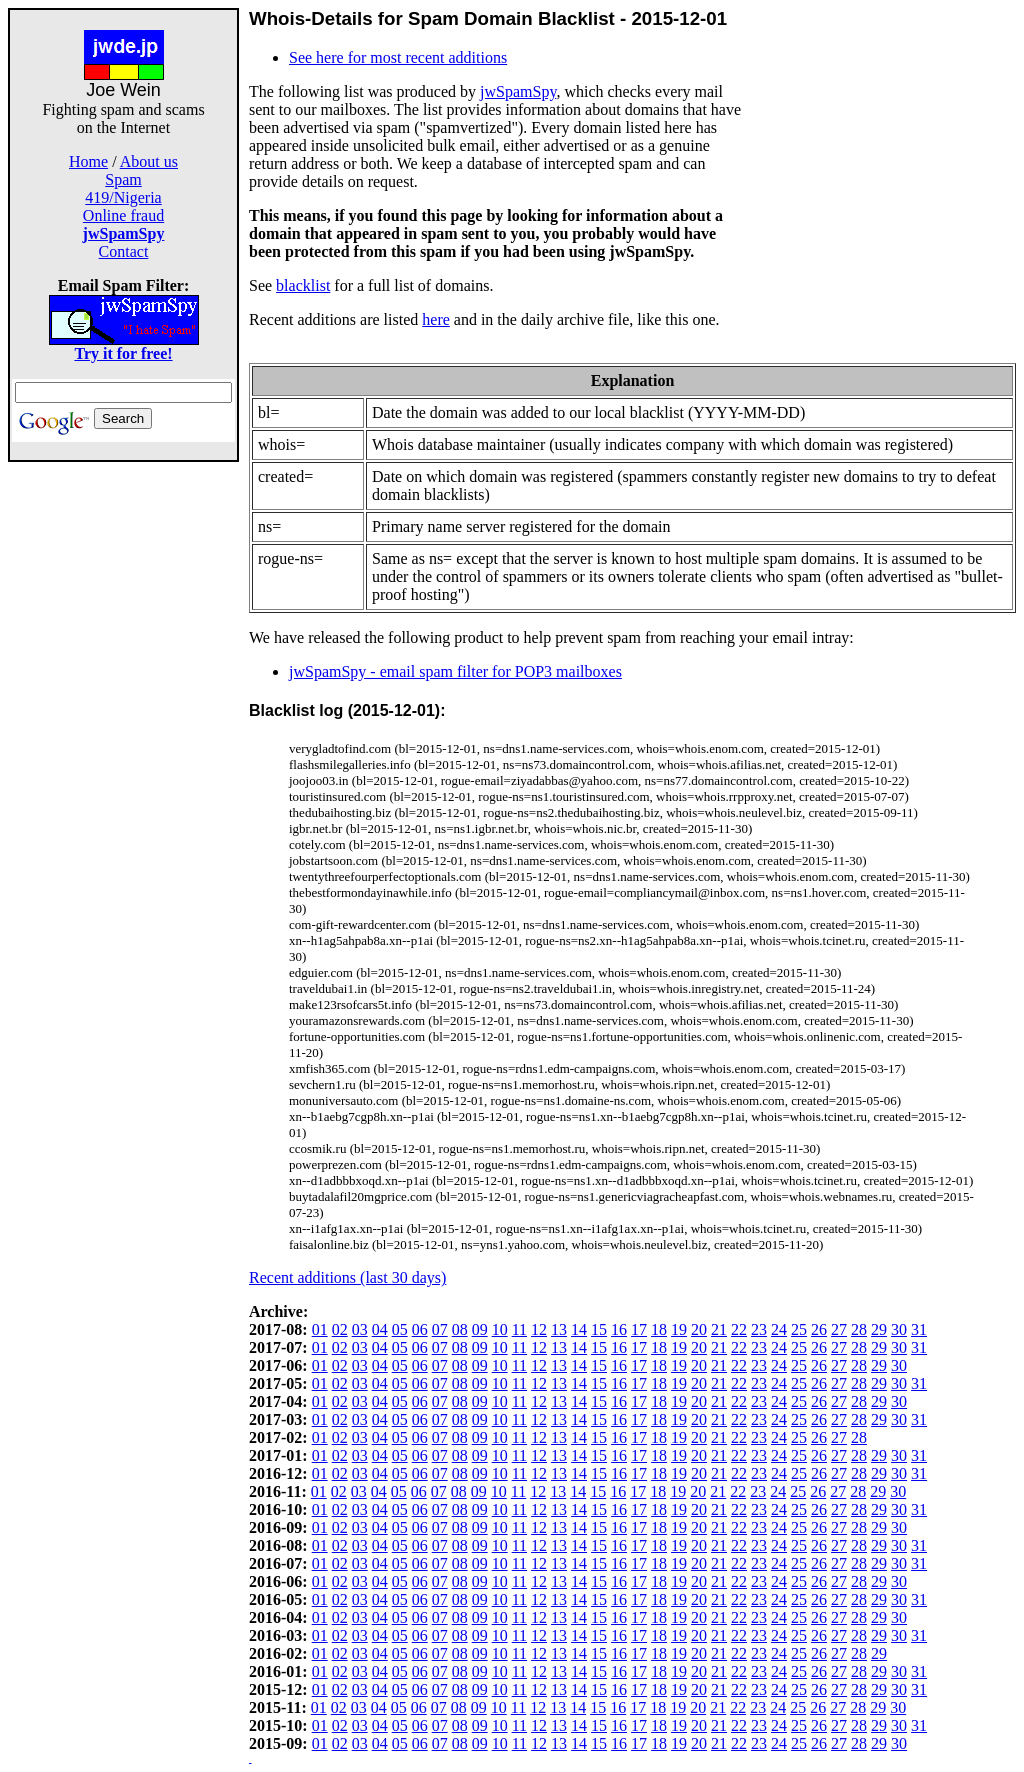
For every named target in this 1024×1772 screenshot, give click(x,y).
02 (340, 1329)
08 (460, 1329)
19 (679, 1329)
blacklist (303, 285)
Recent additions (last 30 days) (347, 1277)
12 (539, 1329)
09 (480, 1329)
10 (500, 1329)
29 (879, 1329)
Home (88, 161)
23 (759, 1329)
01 (320, 1329)
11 (519, 1329)
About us (149, 161)
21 (719, 1329)
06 (420, 1329)
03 (360, 1329)
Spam (123, 179)
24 (779, 1329)
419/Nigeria (123, 197)
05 (400, 1329)
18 (659, 1329)
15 (599, 1329)
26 (819, 1329)
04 (380, 1329)
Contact (124, 251)
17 (639, 1329)
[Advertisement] (124, 762)
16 (619, 1329)
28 (859, 1329)
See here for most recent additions (398, 57)
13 (559, 1329)
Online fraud (123, 215)
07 (440, 1329)
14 (579, 1329)
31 (919, 1329)
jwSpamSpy (518, 91)
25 (799, 1329)
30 (899, 1329)
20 (699, 1329)
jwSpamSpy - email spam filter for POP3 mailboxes (455, 671)
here (436, 319)
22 (739, 1329)
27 (839, 1329)
